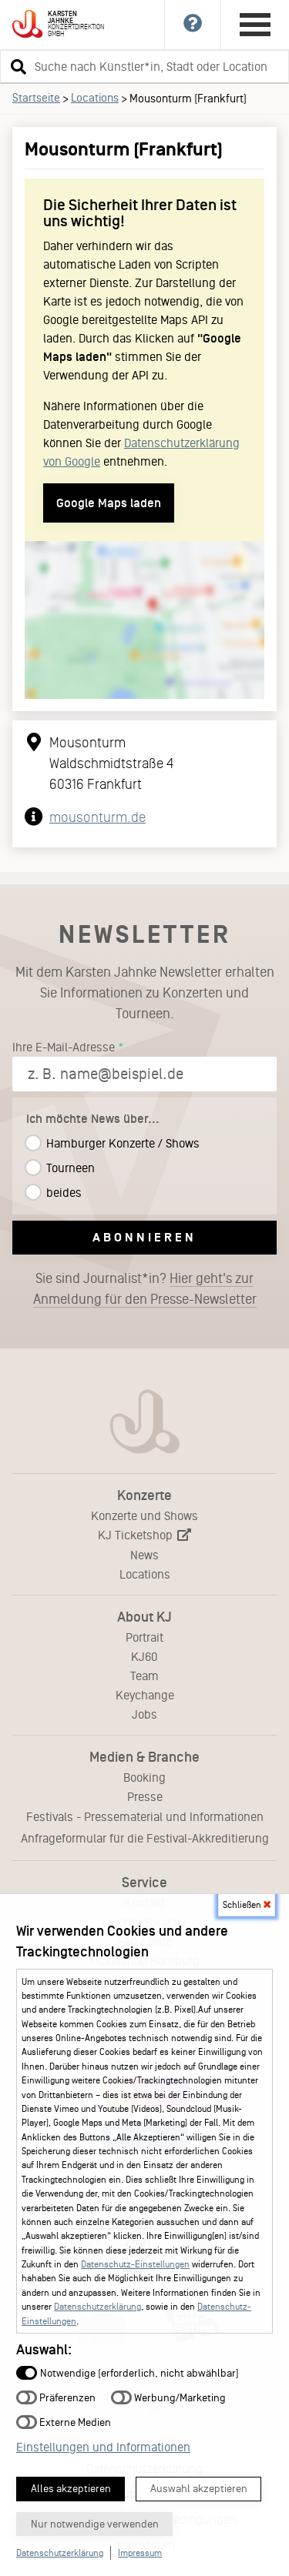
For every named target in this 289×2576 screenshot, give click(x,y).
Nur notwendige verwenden (95, 2524)
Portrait (144, 1637)
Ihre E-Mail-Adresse (63, 1047)
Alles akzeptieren (71, 2488)
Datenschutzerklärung (97, 2306)
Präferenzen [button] (56, 2397)
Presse (145, 1796)
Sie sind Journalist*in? (145, 1289)
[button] (16, 66)
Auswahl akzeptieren (198, 2488)
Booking (144, 1777)
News (144, 1555)
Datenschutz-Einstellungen (135, 2264)
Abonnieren (144, 1237)
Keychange (145, 1695)
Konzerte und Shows (144, 1515)
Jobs (144, 1714)
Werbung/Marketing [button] (168, 2397)
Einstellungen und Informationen (103, 2447)
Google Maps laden (108, 503)
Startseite (36, 98)
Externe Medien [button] (63, 2421)
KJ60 (144, 1656)
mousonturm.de (97, 817)
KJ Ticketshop (144, 1535)
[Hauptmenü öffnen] (255, 24)
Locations (95, 98)
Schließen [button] (247, 1904)
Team (144, 1675)
